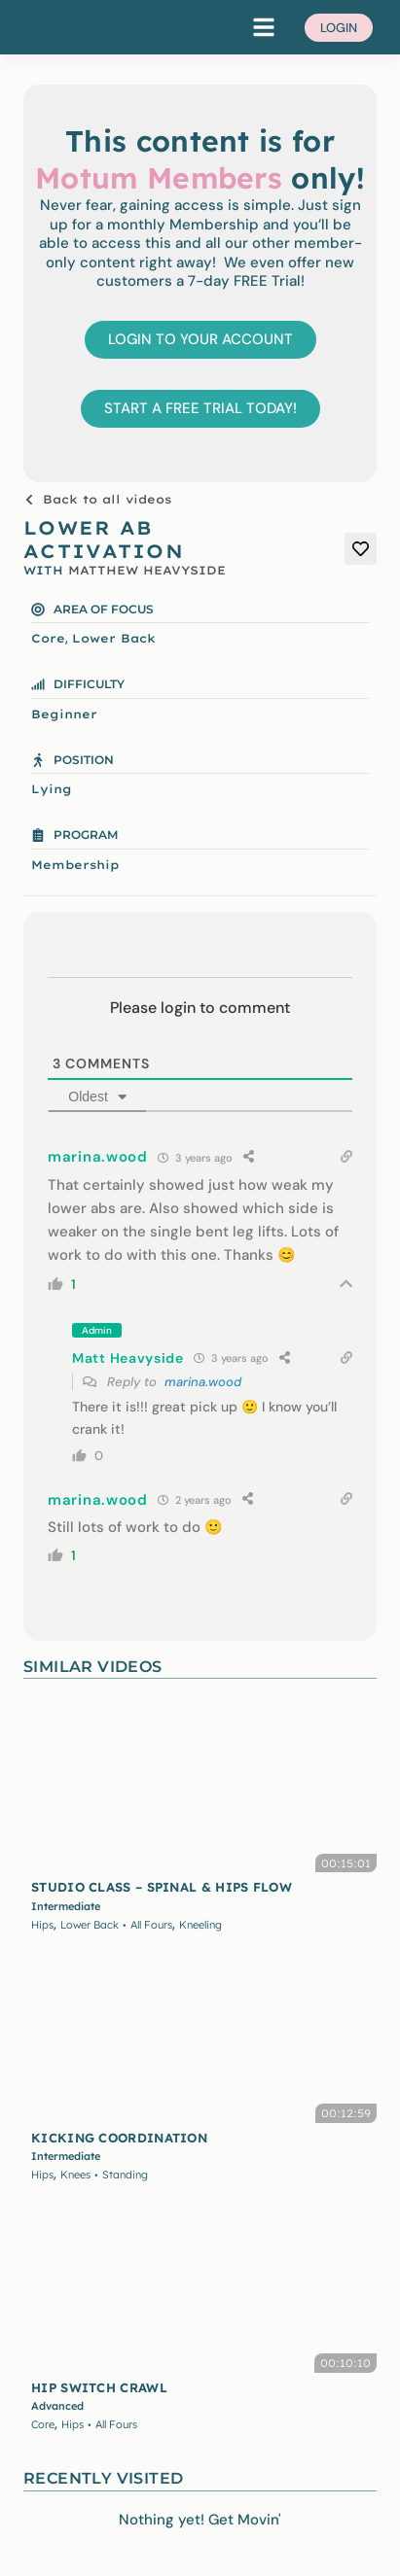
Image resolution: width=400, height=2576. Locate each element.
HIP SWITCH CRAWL (99, 2387)
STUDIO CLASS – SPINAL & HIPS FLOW (161, 1887)
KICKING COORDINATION (119, 2137)
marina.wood (202, 1382)
